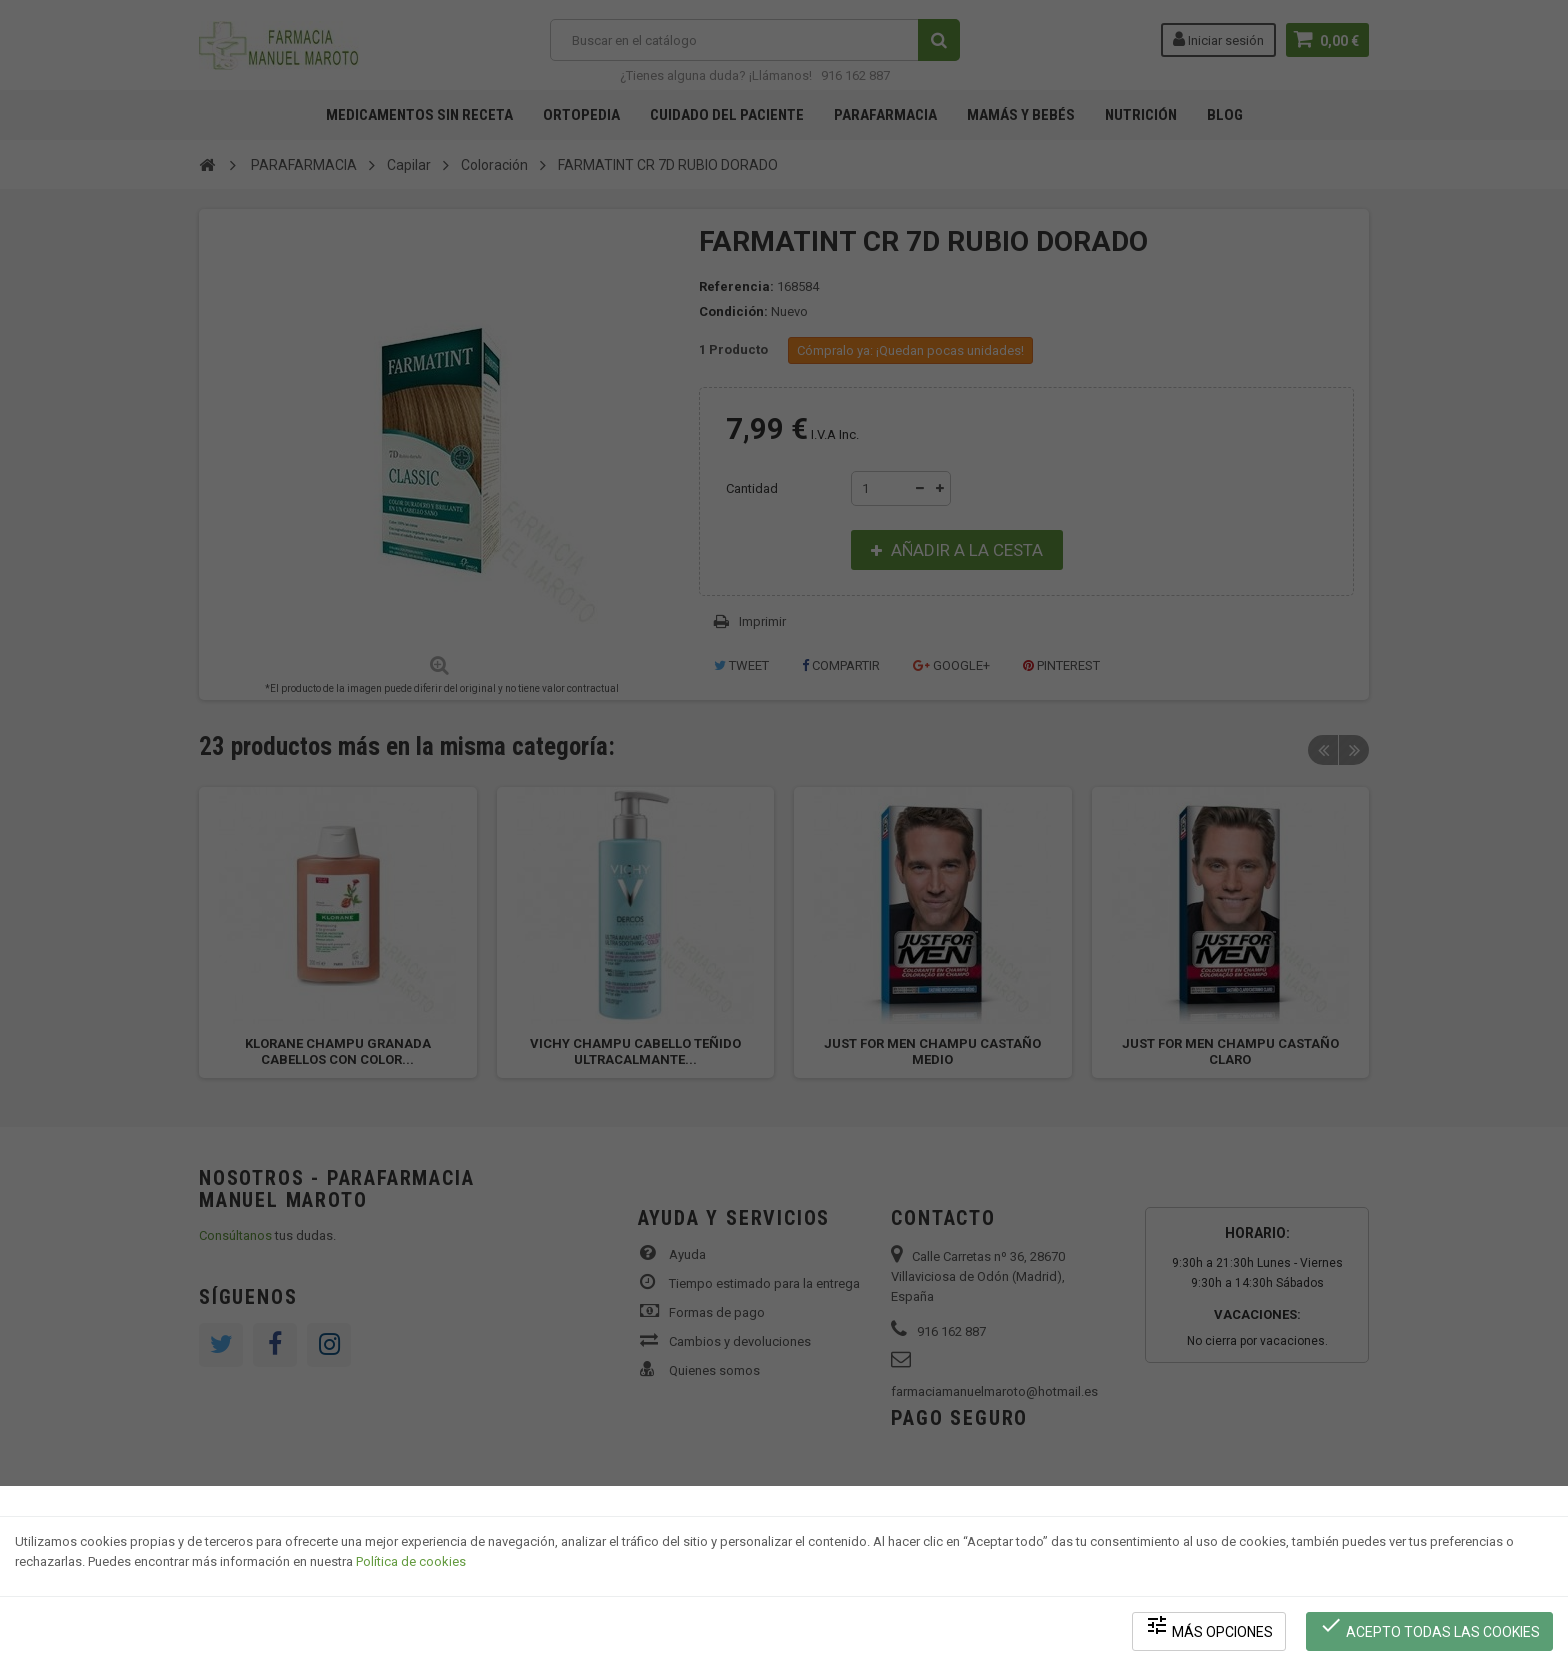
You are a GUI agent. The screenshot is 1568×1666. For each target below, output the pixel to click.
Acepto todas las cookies (1429, 1626)
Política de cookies (411, 1561)
